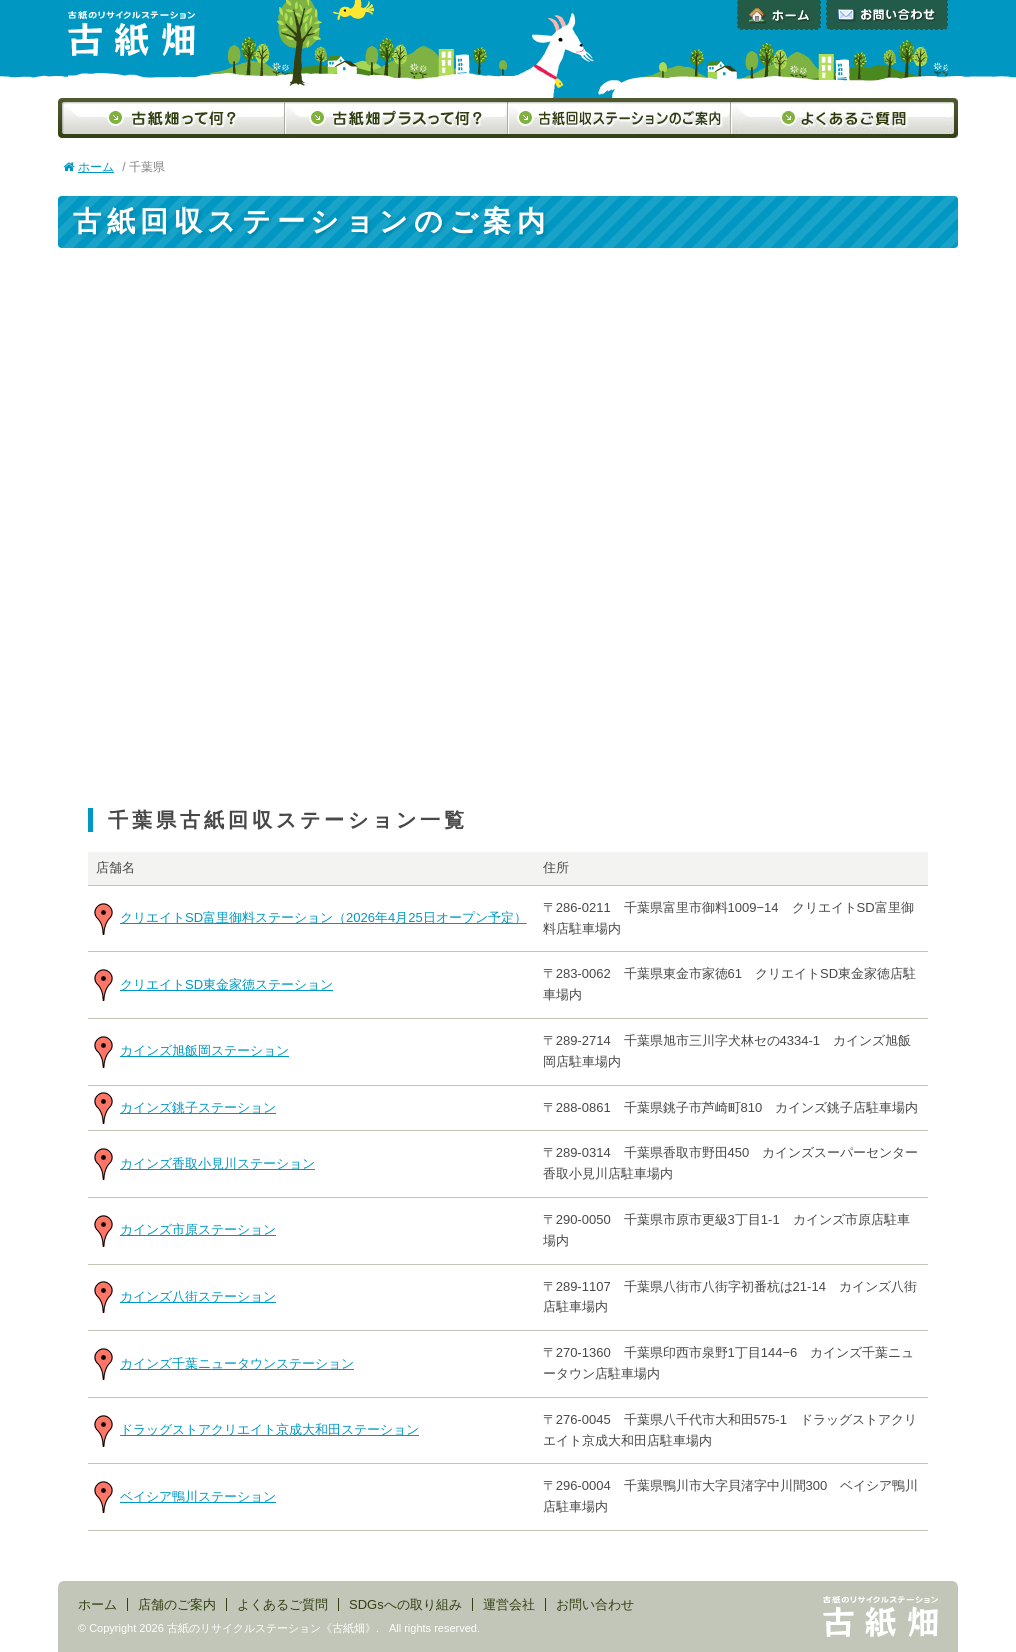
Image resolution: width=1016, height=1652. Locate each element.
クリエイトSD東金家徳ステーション (226, 984)
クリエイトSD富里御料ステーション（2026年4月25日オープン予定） (323, 917)
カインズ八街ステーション (198, 1296)
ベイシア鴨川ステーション (198, 1496)
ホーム (779, 15)
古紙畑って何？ (171, 118)
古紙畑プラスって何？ (396, 118)
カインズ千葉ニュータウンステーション (237, 1363)
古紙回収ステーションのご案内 (619, 118)
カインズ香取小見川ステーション (217, 1163)
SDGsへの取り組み (405, 1604)
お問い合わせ (887, 15)
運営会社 (509, 1604)
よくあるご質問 (844, 118)
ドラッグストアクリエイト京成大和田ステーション (269, 1429)
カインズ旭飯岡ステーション (204, 1050)
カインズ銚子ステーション (198, 1107)
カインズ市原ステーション (198, 1229)
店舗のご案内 (177, 1604)
